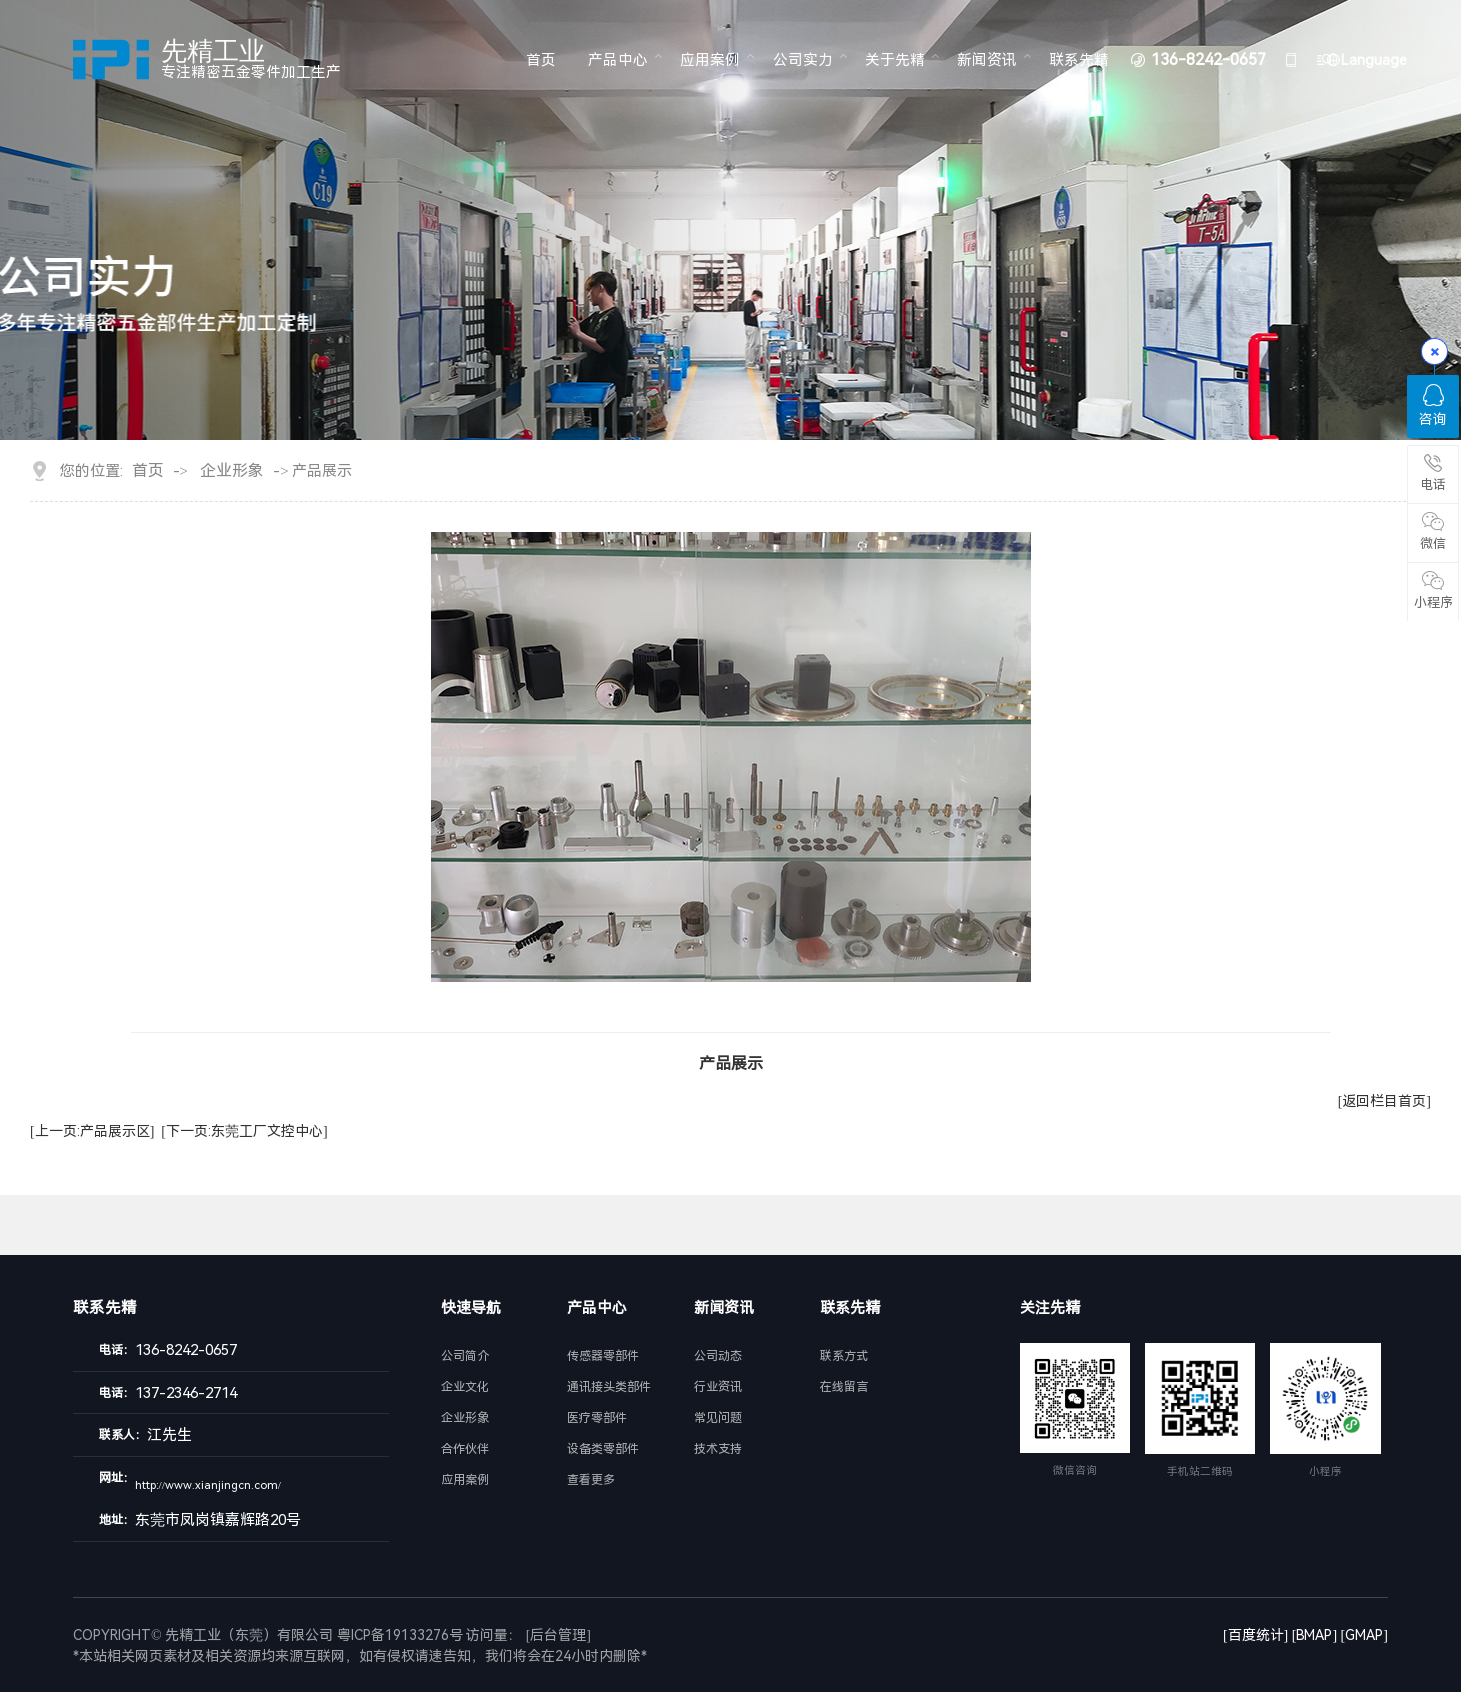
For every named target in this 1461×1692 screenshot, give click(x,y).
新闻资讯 (987, 60)
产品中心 (618, 60)
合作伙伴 (465, 1449)
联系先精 (1079, 60)
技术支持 (718, 1449)
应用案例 (710, 60)
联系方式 (844, 1356)
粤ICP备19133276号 (400, 1635)
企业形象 (232, 471)
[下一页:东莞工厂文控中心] (244, 1131)
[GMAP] (1364, 1635)
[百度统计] (1255, 1635)
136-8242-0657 (1208, 60)
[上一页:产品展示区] (92, 1131)
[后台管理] (558, 1635)
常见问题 (718, 1418)
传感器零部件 (603, 1356)
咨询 (1433, 405)
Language (1374, 60)
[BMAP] (1314, 1635)
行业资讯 (718, 1387)
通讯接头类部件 (609, 1387)
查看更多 (591, 1480)
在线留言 (844, 1387)
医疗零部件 (597, 1418)
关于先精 (895, 60)
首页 (541, 60)
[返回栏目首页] (1384, 1101)
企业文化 (465, 1387)
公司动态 (718, 1356)
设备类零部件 (603, 1449)
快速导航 (471, 1308)
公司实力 (803, 60)
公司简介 (465, 1356)
